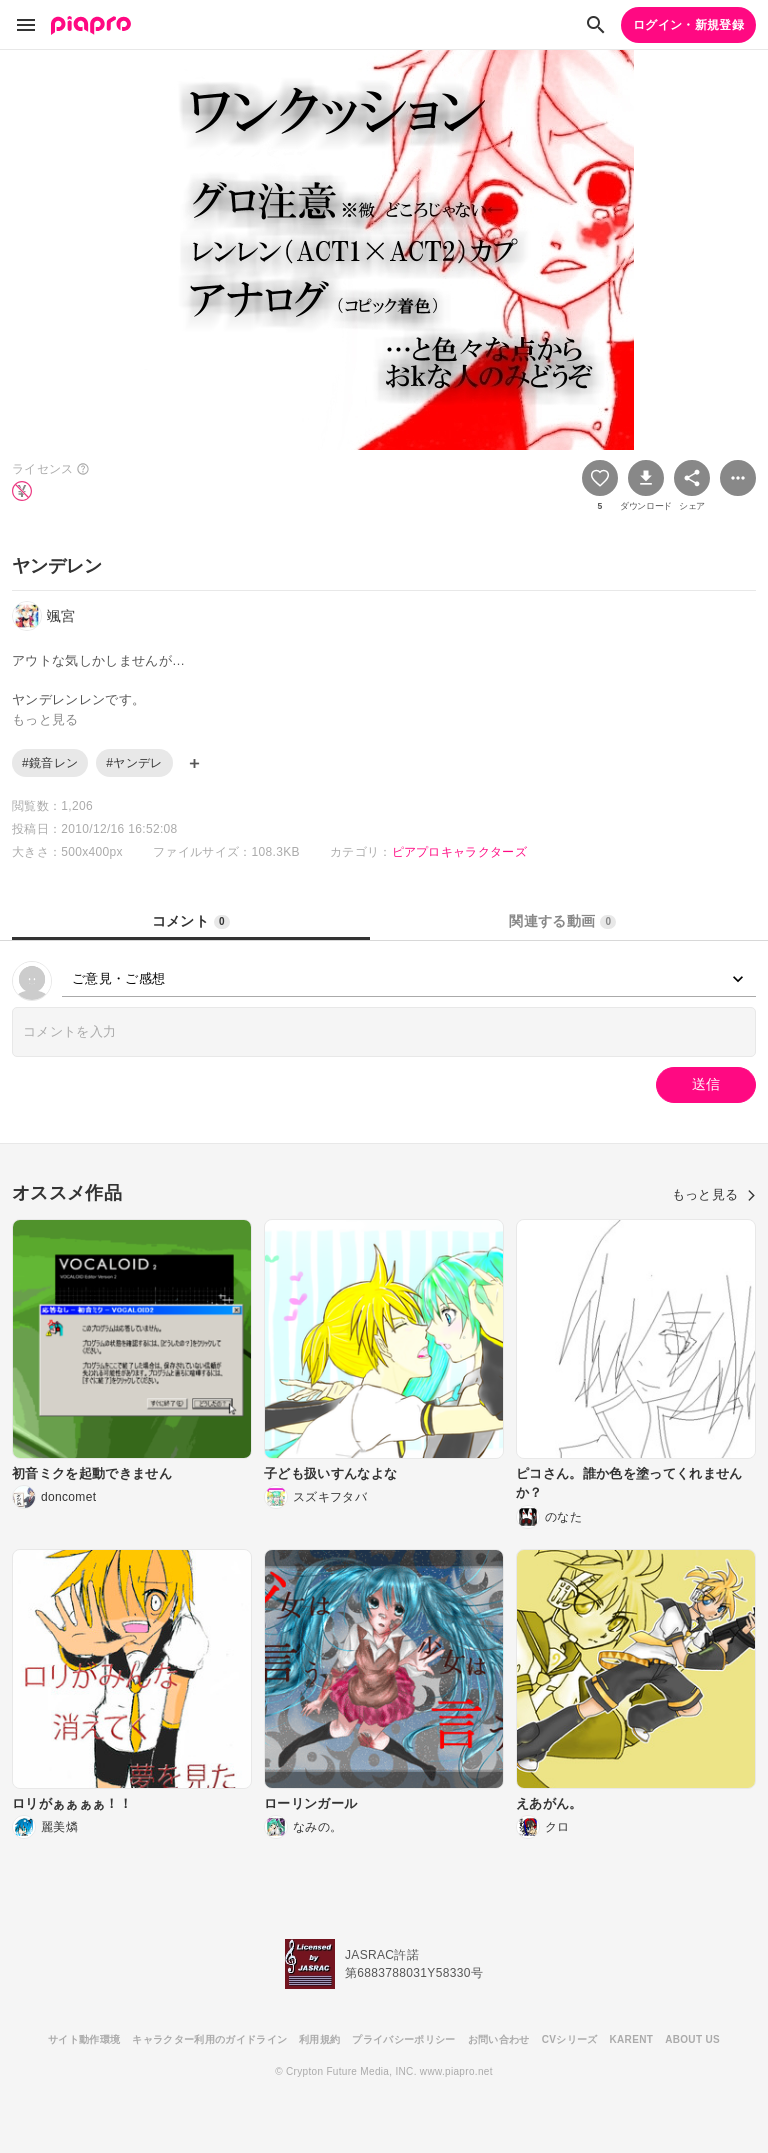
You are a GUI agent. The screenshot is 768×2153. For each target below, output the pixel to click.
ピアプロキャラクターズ (460, 852)
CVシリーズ (570, 2039)
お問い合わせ (499, 2039)
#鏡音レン (50, 763)
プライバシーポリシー (403, 2039)
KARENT (632, 2039)
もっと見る (714, 1194)
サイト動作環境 (84, 2039)
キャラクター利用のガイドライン (209, 2039)
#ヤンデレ (134, 763)
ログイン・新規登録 (688, 25)
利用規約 (319, 2039)
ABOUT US (692, 2039)
